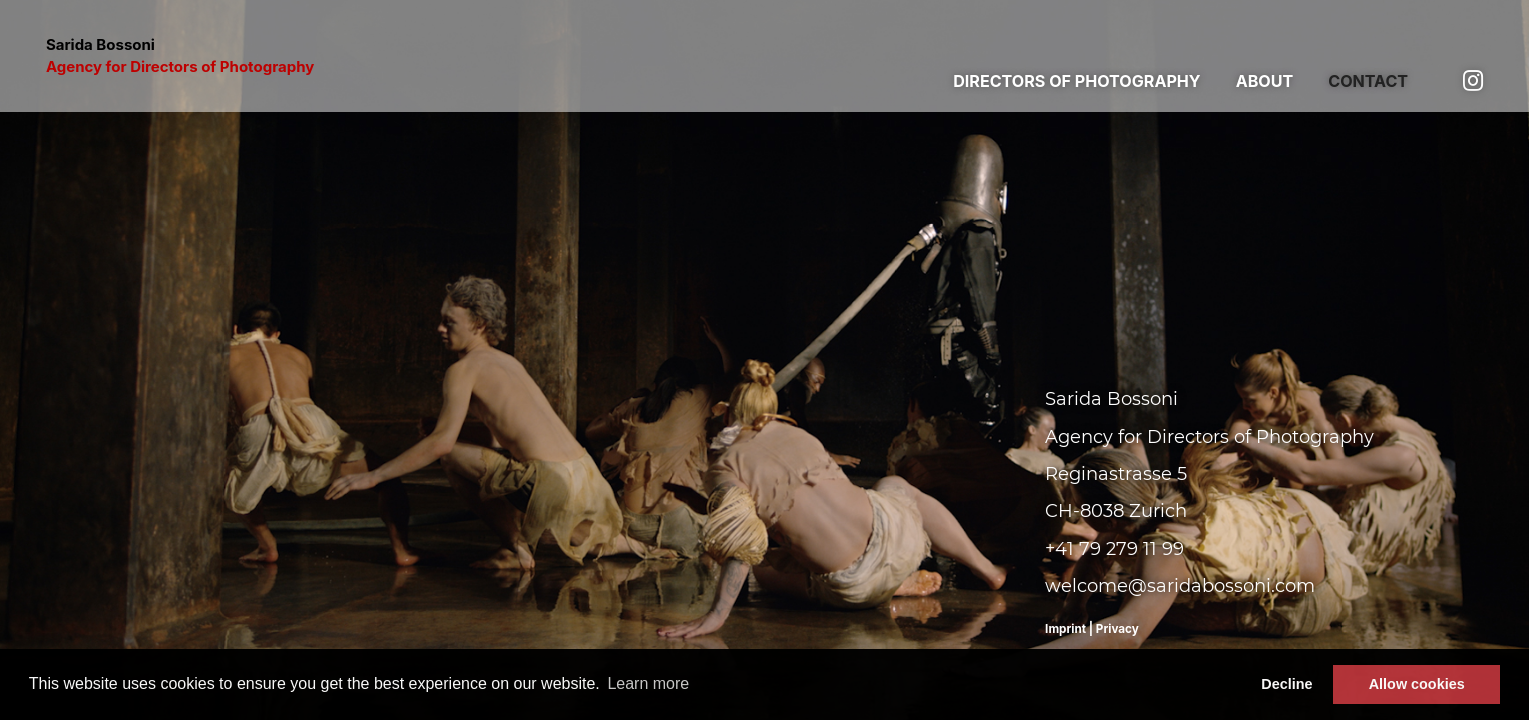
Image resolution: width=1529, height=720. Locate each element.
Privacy (1117, 629)
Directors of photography (1076, 81)
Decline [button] (1286, 684)
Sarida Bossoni (180, 56)
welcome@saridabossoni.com (1180, 585)
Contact (1368, 81)
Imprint (1065, 629)
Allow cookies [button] (1417, 684)
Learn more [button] (648, 683)
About (1265, 81)
